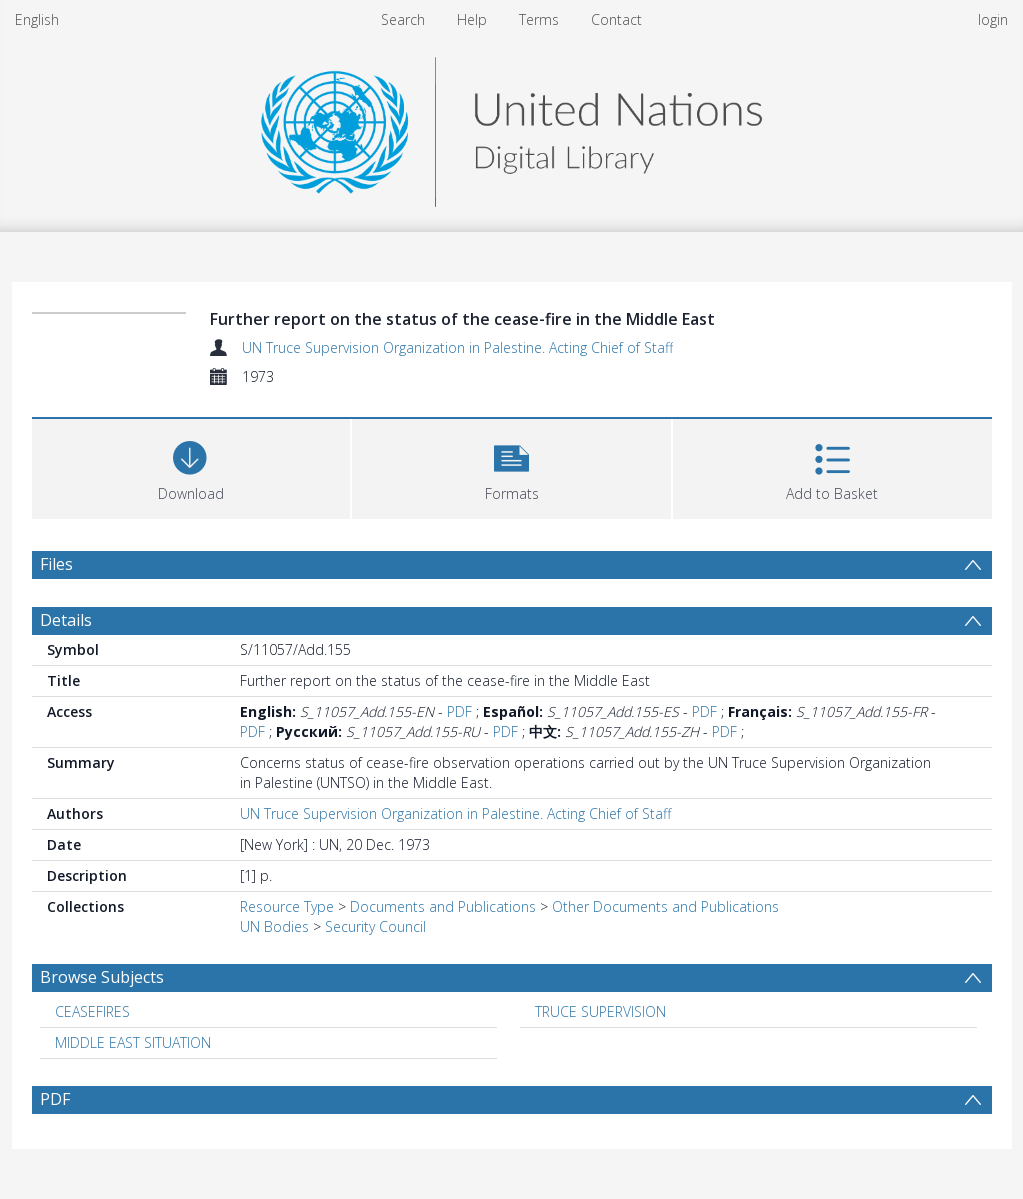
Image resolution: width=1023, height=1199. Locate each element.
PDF (459, 711)
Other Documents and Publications (665, 906)
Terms (539, 19)
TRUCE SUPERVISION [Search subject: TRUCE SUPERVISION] (600, 1011)
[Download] (191, 466)
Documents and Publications (443, 906)
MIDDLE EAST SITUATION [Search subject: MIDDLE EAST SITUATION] (133, 1042)
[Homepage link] (511, 126)
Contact (616, 19)
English (37, 19)
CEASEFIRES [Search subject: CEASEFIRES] (92, 1011)
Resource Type (287, 906)
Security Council (375, 926)
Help (472, 19)
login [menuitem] (993, 19)
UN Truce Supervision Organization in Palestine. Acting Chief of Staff (457, 347)
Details (66, 620)
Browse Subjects (102, 977)
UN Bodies (274, 926)
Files (56, 564)
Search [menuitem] (403, 19)
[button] (511, 466)
